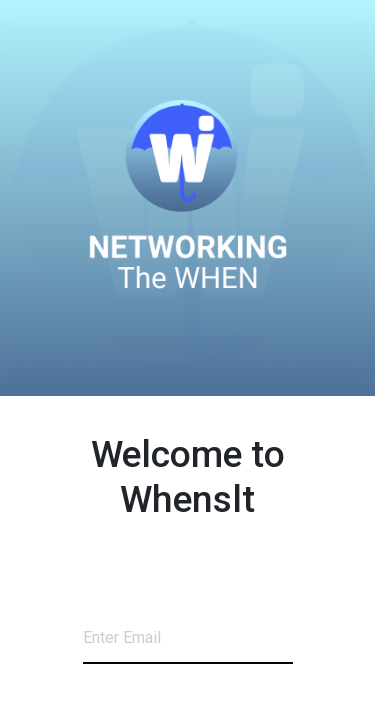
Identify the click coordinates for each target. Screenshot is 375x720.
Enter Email (122, 637)
